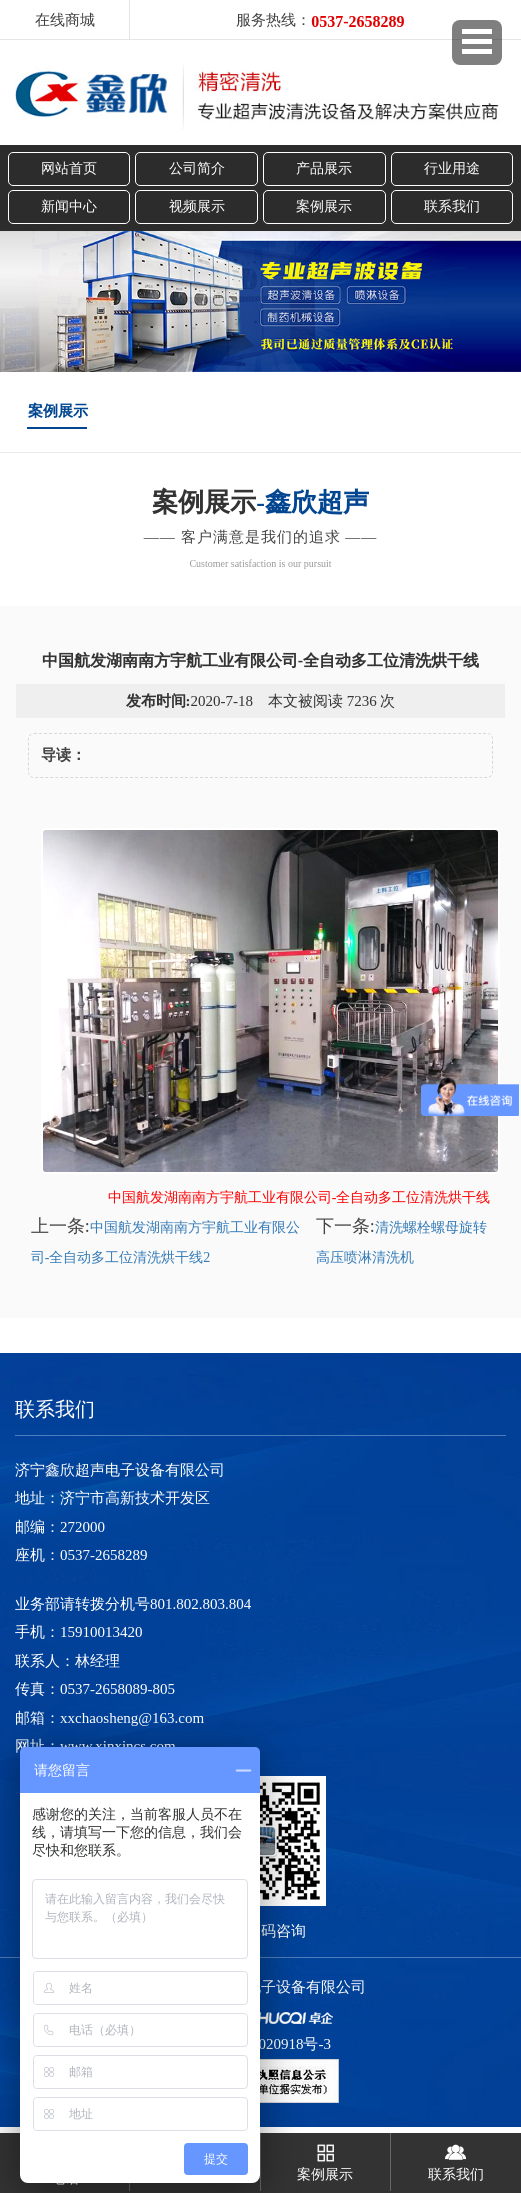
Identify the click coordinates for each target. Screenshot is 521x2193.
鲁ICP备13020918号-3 (260, 2044)
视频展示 (197, 206)
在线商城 (65, 20)
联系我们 (452, 206)
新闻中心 (69, 206)
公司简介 (197, 168)
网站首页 (69, 168)
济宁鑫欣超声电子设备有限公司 (261, 1987)
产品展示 (324, 168)
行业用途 (452, 168)
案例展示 (324, 206)
